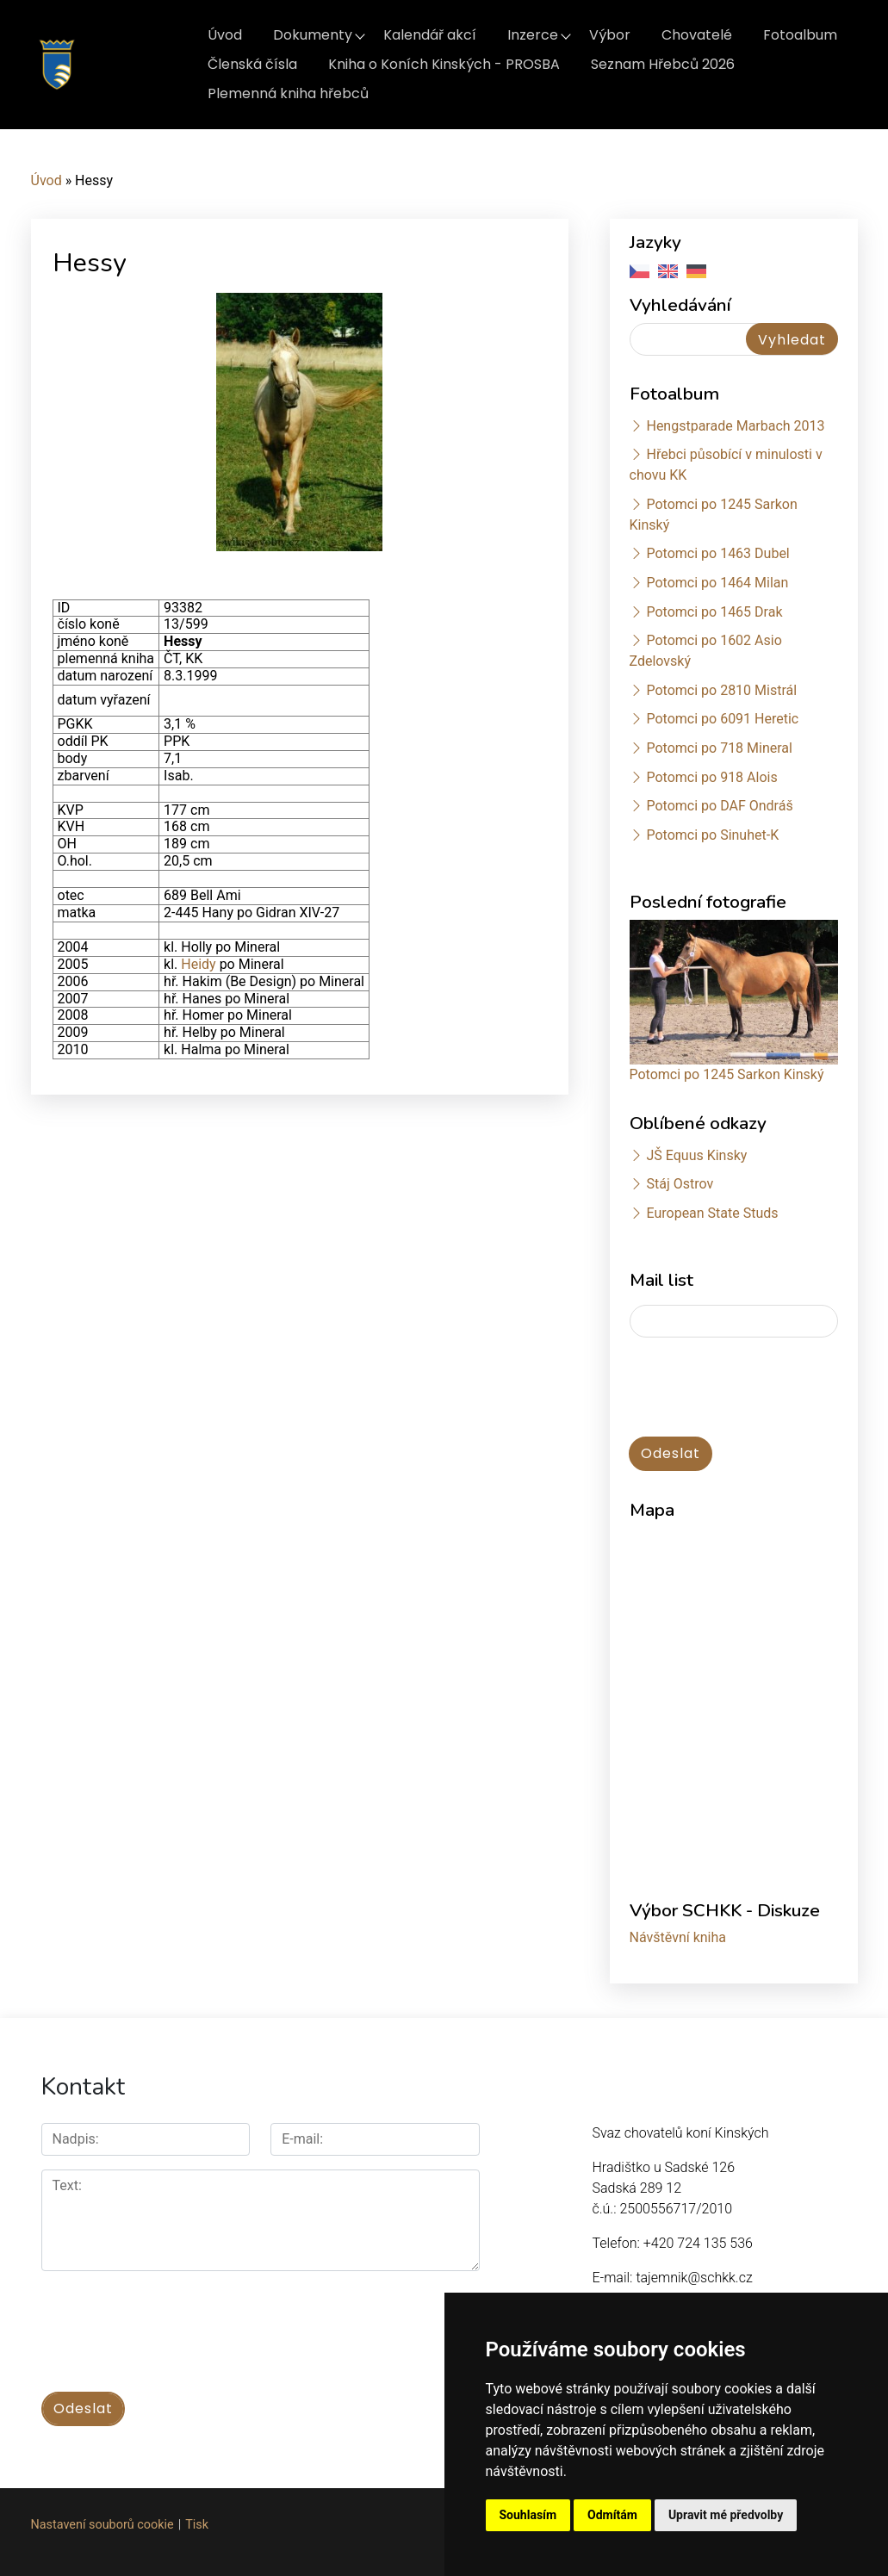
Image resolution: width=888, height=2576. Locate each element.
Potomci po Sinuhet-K (712, 835)
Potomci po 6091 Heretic (722, 719)
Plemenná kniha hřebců (288, 93)
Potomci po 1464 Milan (717, 582)
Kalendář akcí (429, 35)
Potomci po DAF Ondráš (719, 806)
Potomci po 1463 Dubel (717, 553)
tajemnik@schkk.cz (694, 2277)
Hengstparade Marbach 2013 (735, 426)
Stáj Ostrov (679, 1184)
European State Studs (712, 1213)
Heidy (200, 964)
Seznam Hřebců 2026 (663, 64)
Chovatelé (696, 35)
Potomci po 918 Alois (711, 777)
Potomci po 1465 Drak (714, 612)
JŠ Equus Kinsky (696, 1155)
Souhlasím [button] (528, 2515)
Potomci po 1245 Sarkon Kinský (727, 1074)
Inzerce (532, 35)
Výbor (609, 35)
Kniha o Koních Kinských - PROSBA (444, 64)
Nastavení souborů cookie (102, 2524)
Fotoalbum (800, 35)
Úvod (225, 35)
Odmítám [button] (612, 2515)
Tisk (196, 2524)
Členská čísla (252, 64)
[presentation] (172, 2322)
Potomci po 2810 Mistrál (721, 690)
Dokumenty (312, 35)
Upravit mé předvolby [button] (725, 2515)
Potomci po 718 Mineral (719, 748)
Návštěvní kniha (678, 1937)
